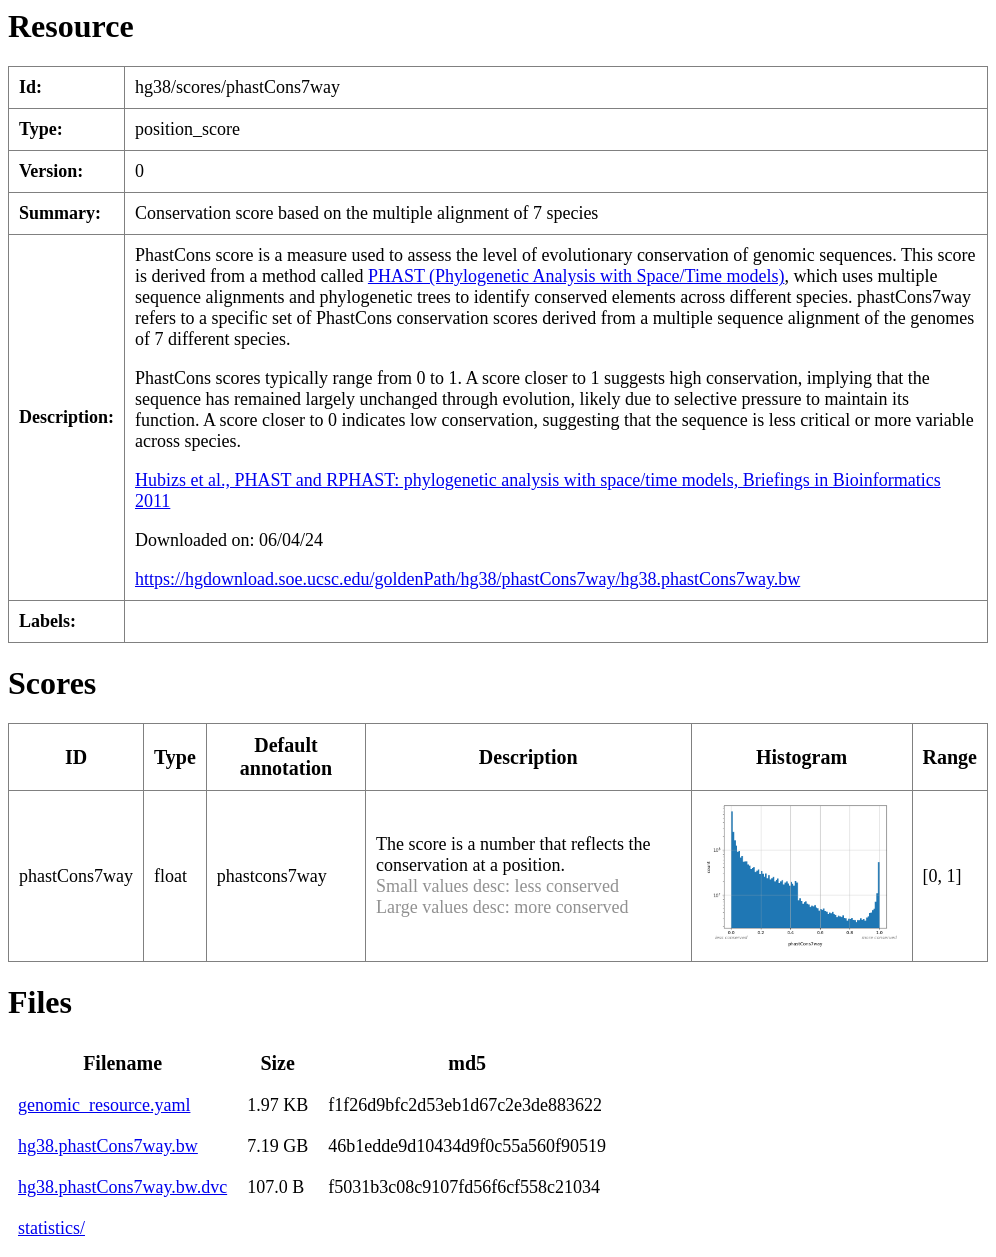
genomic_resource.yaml (104, 1105)
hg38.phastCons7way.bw (108, 1146)
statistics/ (51, 1228)
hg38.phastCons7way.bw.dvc (122, 1187)
